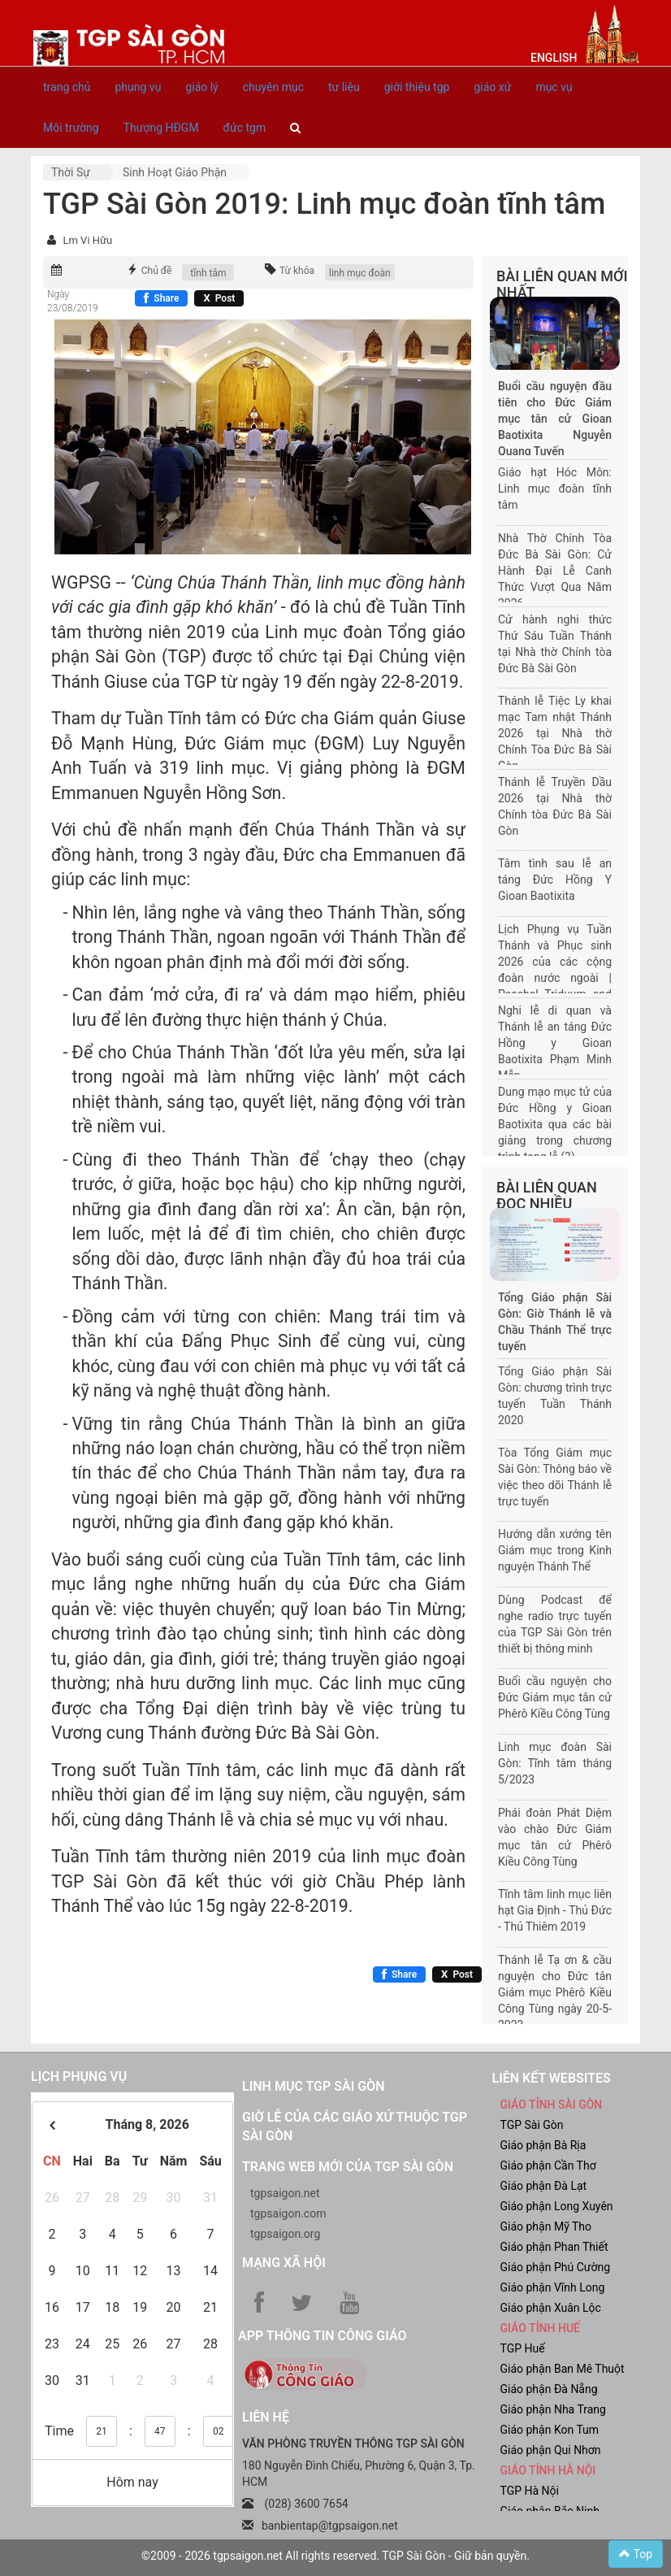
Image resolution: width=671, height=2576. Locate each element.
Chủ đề (156, 270)
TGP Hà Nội (529, 2490)
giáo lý (201, 86)
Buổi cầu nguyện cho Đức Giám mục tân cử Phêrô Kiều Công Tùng (555, 1697)
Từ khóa (296, 270)
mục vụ (553, 86)
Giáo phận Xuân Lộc (550, 2307)
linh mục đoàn (360, 273)
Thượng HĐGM (161, 127)
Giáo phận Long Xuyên (556, 2206)
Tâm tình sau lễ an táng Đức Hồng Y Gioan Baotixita (555, 879)
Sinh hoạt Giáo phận (175, 172)
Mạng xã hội (284, 2262)
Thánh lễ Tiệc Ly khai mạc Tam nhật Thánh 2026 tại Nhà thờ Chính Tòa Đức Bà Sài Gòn (555, 733)
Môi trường (71, 127)
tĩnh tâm (208, 273)
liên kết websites (551, 2078)
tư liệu (344, 86)
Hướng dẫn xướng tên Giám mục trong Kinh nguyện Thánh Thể (555, 1550)
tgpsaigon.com (288, 2213)
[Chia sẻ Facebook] (161, 298)
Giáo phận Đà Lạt (543, 2185)
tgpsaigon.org (285, 2233)
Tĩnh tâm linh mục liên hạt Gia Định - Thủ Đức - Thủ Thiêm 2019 (555, 1910)
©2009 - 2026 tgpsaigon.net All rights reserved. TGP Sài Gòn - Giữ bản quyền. (335, 2555)
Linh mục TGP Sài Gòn (313, 2086)
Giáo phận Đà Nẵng (549, 2389)
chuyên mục (273, 86)
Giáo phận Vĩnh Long (552, 2287)
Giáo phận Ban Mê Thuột (562, 2368)
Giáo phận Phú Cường (555, 2267)
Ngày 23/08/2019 (72, 301)
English (553, 57)
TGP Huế (522, 2348)
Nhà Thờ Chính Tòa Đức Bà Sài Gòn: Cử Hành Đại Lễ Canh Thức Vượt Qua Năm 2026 (555, 571)
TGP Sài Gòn (532, 2124)
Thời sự (70, 172)
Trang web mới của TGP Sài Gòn (347, 2166)
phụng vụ (138, 86)
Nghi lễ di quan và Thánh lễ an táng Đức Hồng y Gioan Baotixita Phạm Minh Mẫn (555, 1043)
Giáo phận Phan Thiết (554, 2246)
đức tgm (244, 127)
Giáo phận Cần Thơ (548, 2165)
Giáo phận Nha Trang (553, 2409)
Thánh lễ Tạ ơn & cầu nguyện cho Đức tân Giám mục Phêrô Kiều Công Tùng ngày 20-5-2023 (555, 1992)
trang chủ (67, 86)
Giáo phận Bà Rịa (543, 2145)
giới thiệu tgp (417, 86)
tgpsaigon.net (285, 2193)
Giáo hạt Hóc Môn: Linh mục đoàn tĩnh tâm (555, 488)
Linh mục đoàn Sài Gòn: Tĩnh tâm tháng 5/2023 (555, 1763)
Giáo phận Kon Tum (550, 2429)
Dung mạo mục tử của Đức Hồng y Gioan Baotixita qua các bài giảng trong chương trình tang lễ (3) (555, 1124)
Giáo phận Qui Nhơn (550, 2450)
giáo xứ (492, 86)
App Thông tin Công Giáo (322, 2336)
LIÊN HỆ (265, 2417)
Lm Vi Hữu (87, 240)
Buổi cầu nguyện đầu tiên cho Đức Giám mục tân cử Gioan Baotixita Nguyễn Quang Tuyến (555, 419)
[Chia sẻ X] (219, 298)
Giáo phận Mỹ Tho (546, 2226)
